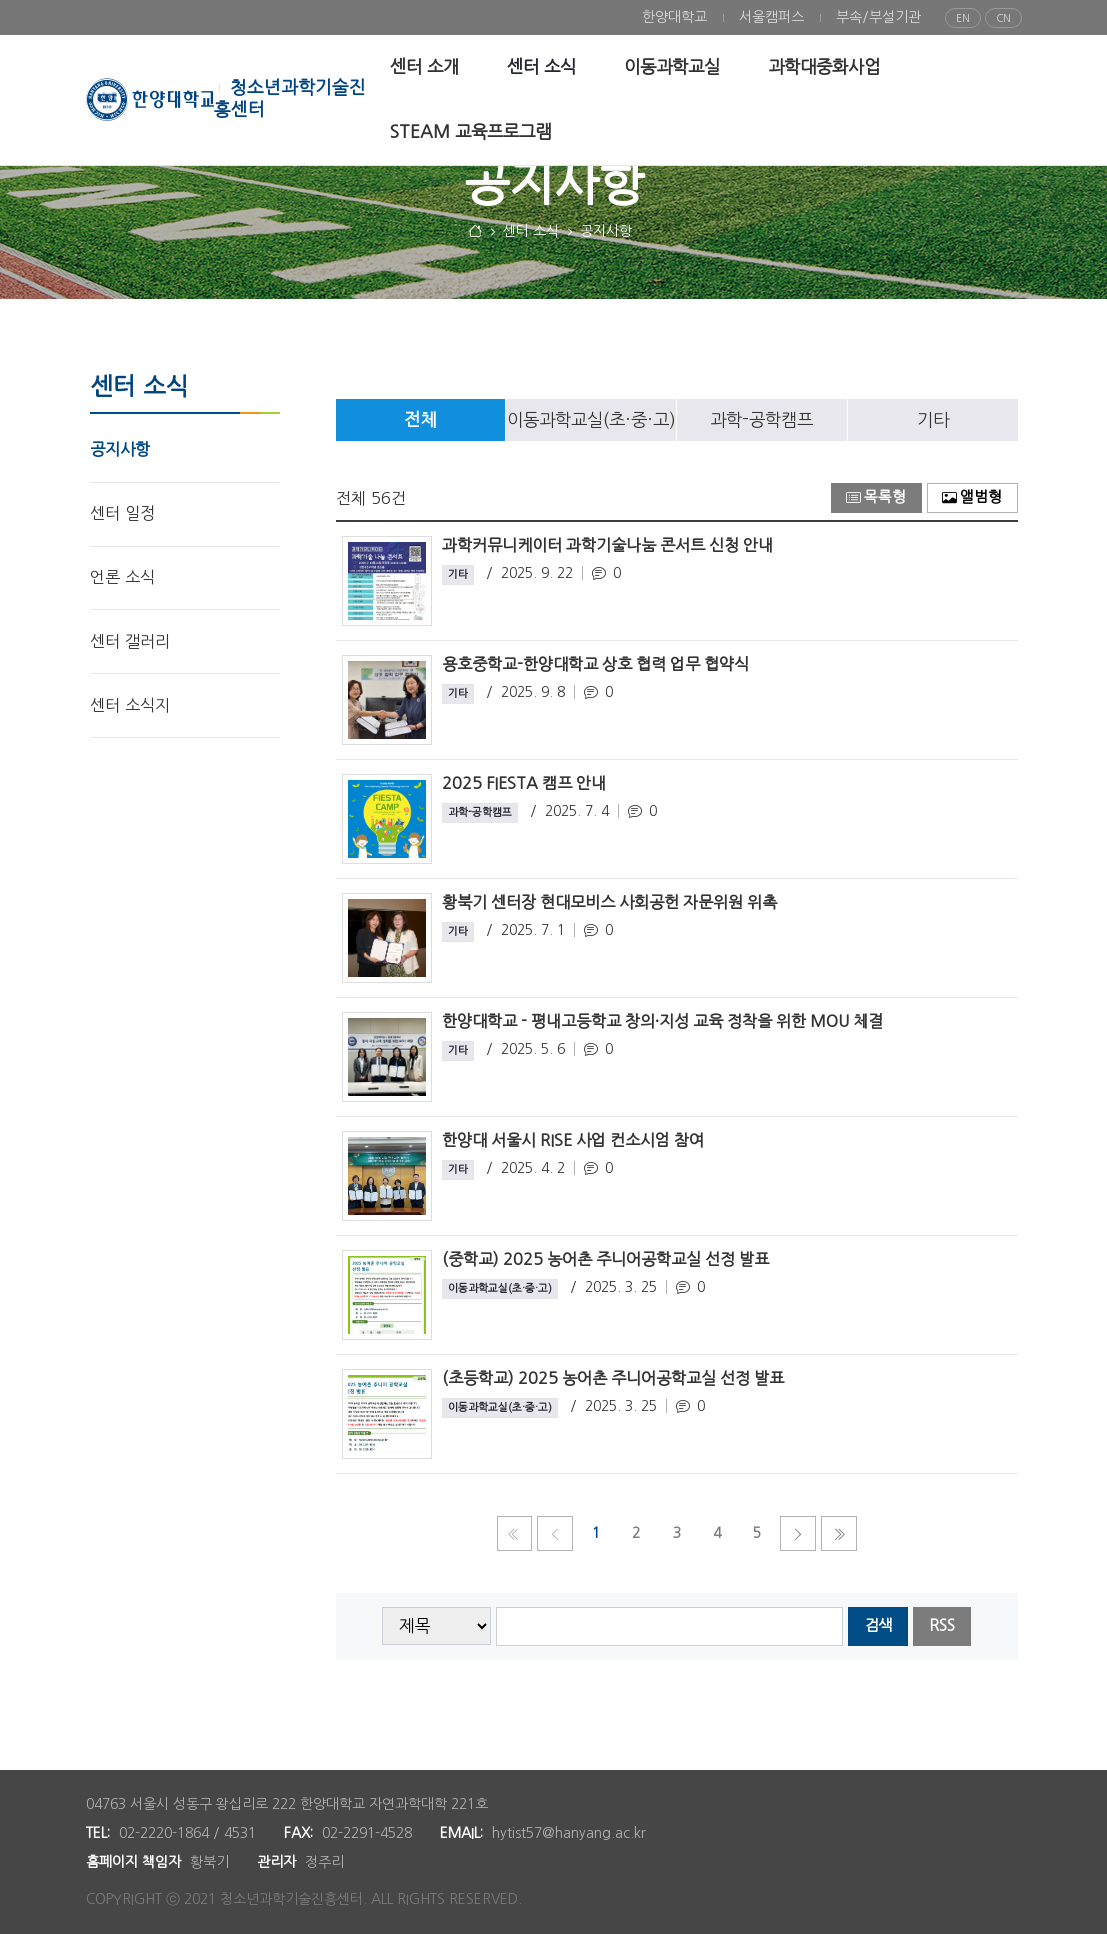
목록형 (876, 497)
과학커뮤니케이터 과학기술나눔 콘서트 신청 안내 (607, 545)
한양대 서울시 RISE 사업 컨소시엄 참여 (573, 1140)
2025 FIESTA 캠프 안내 (524, 783)
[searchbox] (669, 1626)
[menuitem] (674, 17)
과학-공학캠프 (761, 420)
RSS (942, 1625)
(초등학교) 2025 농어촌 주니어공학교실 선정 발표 (613, 1378)
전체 (420, 420)
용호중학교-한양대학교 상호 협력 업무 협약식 (595, 664)
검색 (878, 1625)
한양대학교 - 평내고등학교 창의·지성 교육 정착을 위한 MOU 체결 (662, 1021)
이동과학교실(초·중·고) (591, 420)
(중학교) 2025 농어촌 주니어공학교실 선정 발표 (605, 1259)
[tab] (421, 420)
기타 (933, 420)
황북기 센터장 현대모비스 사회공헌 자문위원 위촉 (609, 902)
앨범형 (972, 497)
